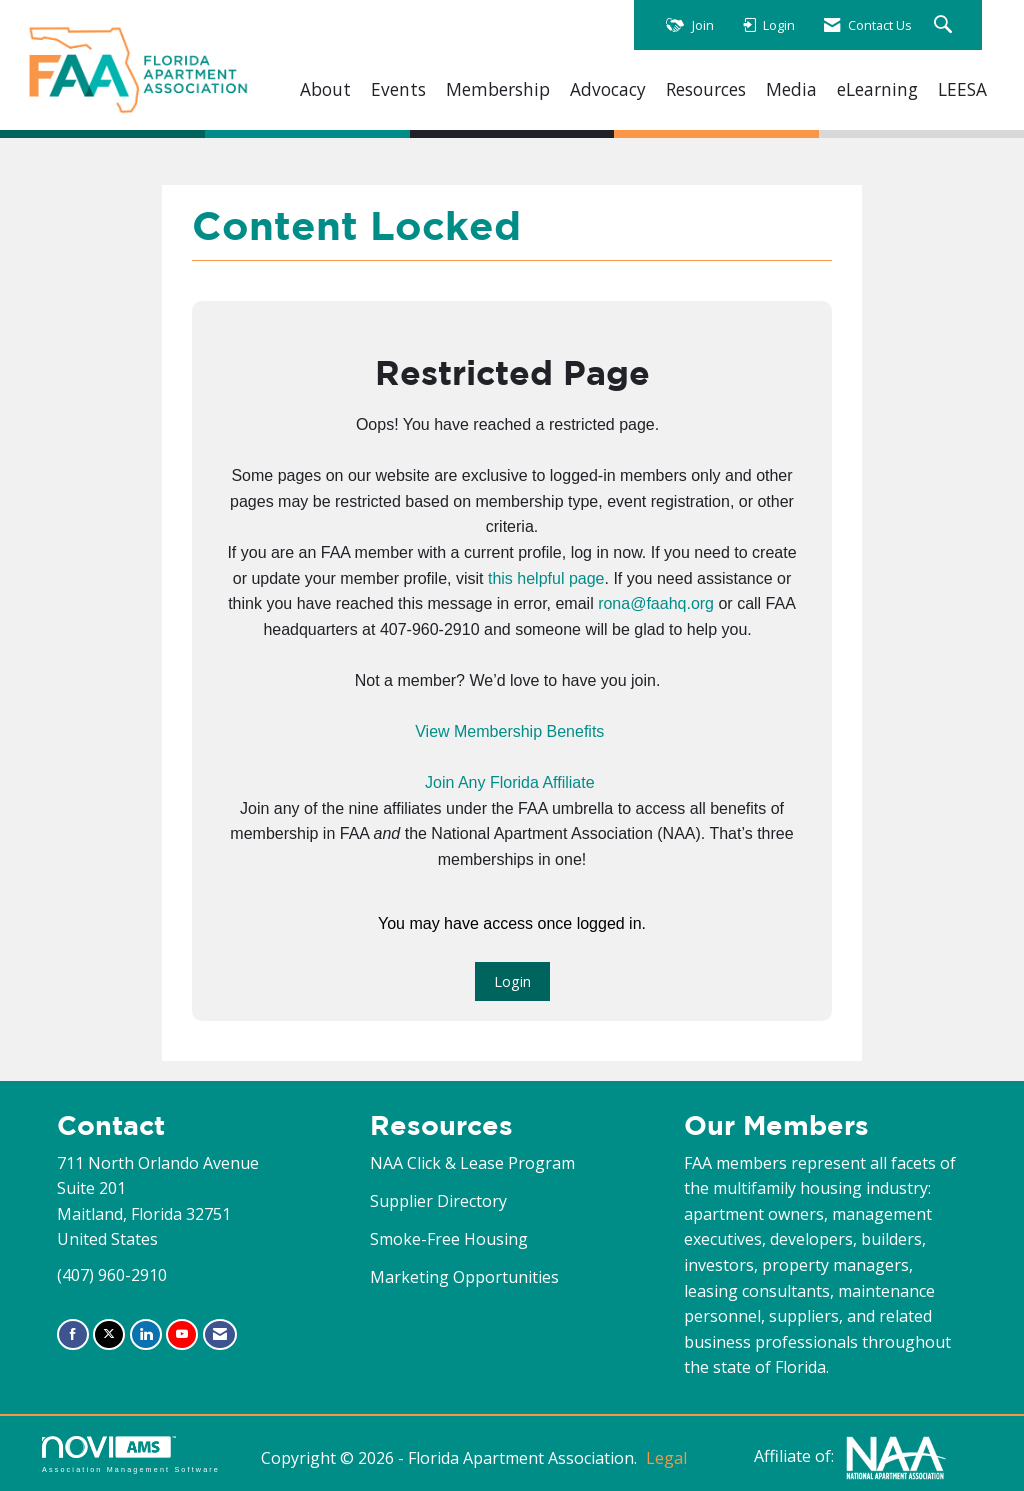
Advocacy (608, 89)
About (325, 89)
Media (791, 89)
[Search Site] (945, 25)
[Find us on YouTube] (182, 1334)
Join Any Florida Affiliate (510, 782)
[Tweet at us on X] (109, 1334)
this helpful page (546, 578)
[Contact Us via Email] (220, 1334)
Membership (498, 89)
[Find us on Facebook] (73, 1334)
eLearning (877, 89)
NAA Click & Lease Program (472, 1163)
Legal (666, 1458)
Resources (706, 89)
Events (398, 89)
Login (512, 981)
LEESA (962, 89)
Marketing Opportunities (464, 1277)
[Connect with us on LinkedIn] (146, 1334)
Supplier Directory (438, 1201)
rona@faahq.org (656, 603)
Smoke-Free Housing (449, 1239)
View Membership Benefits (509, 731)
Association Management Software (131, 1454)
